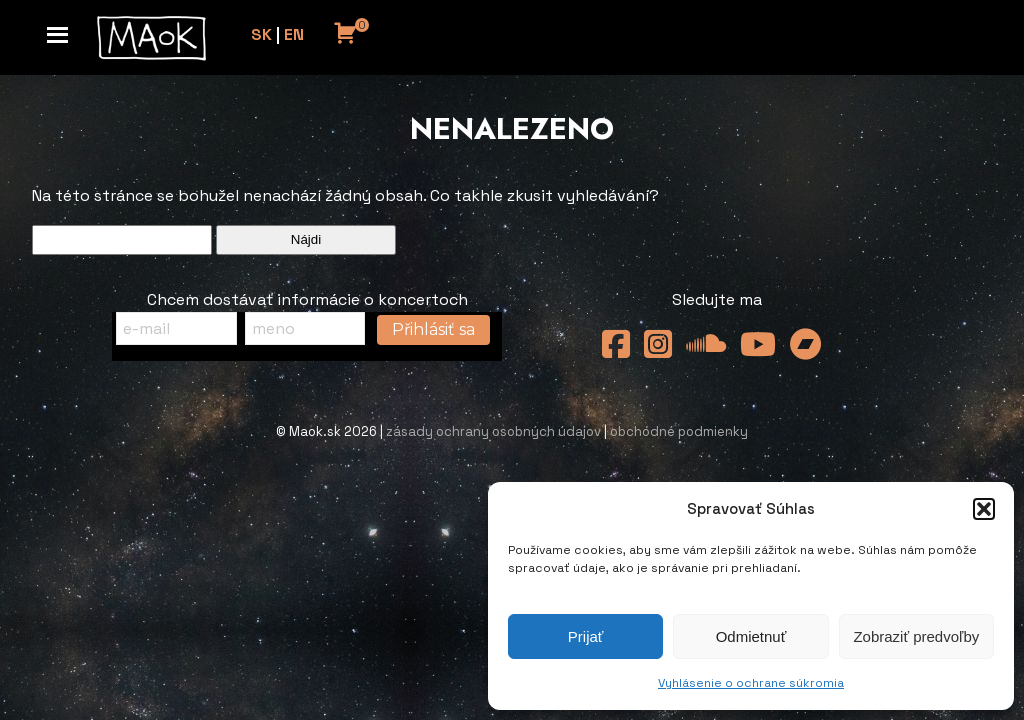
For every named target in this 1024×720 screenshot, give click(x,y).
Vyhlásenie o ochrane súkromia (751, 683)
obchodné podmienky (679, 431)
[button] (984, 509)
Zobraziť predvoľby (916, 636)
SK (261, 34)
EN (294, 34)
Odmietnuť (751, 636)
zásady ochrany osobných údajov (493, 431)
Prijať (586, 636)
